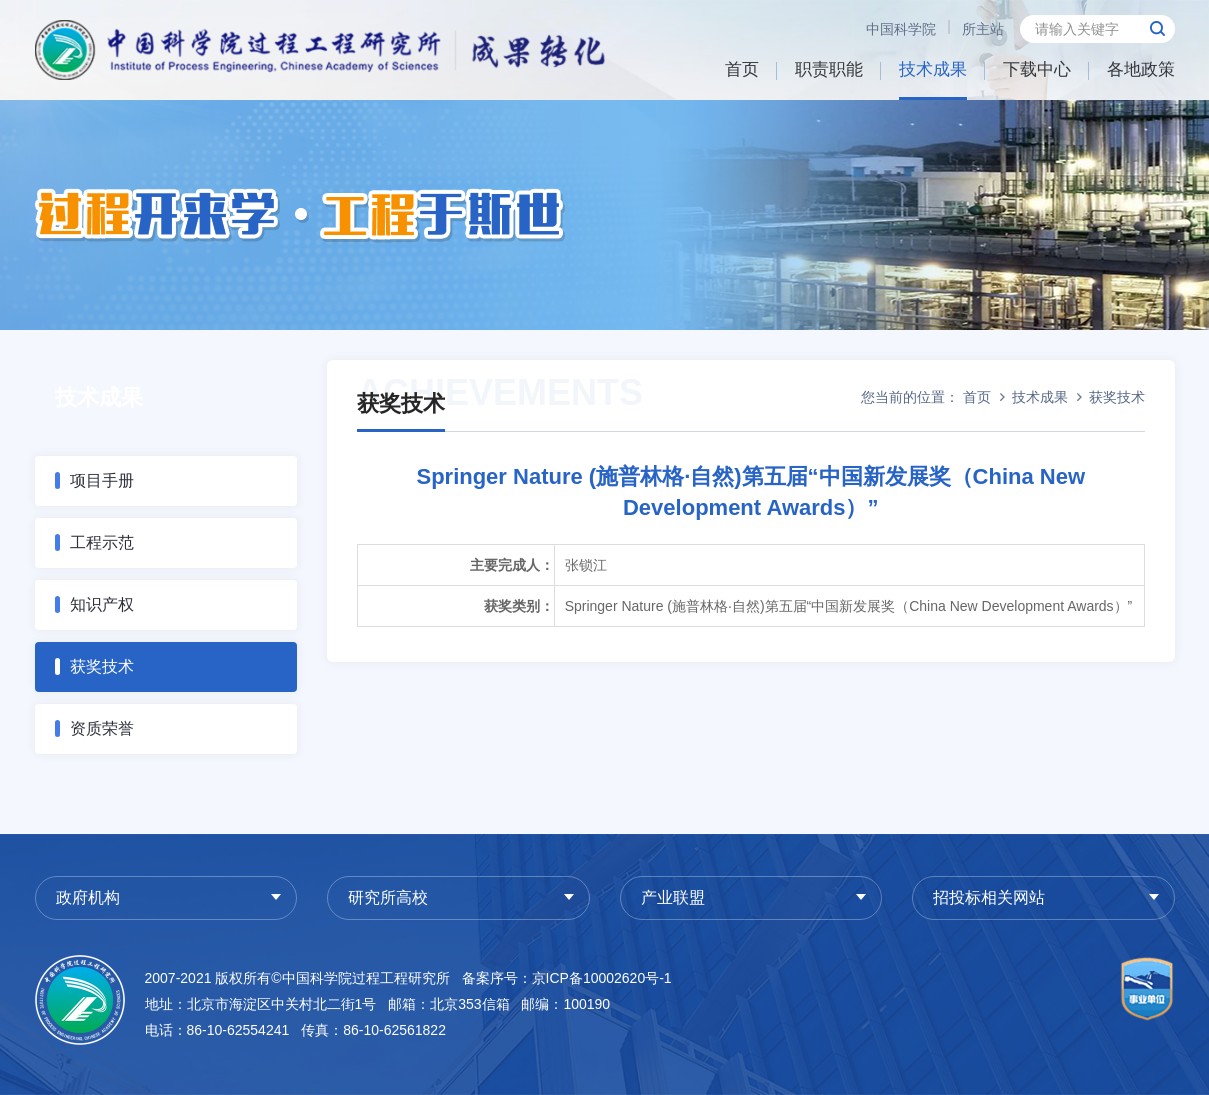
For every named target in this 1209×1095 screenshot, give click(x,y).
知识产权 (102, 604)
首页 (742, 69)
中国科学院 (901, 29)
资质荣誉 (102, 728)
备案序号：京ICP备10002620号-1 (567, 978)
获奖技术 (102, 666)
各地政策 (1141, 69)
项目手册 (102, 480)
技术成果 (933, 69)
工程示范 (102, 542)
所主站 (983, 29)
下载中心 (1037, 69)
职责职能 (829, 69)
